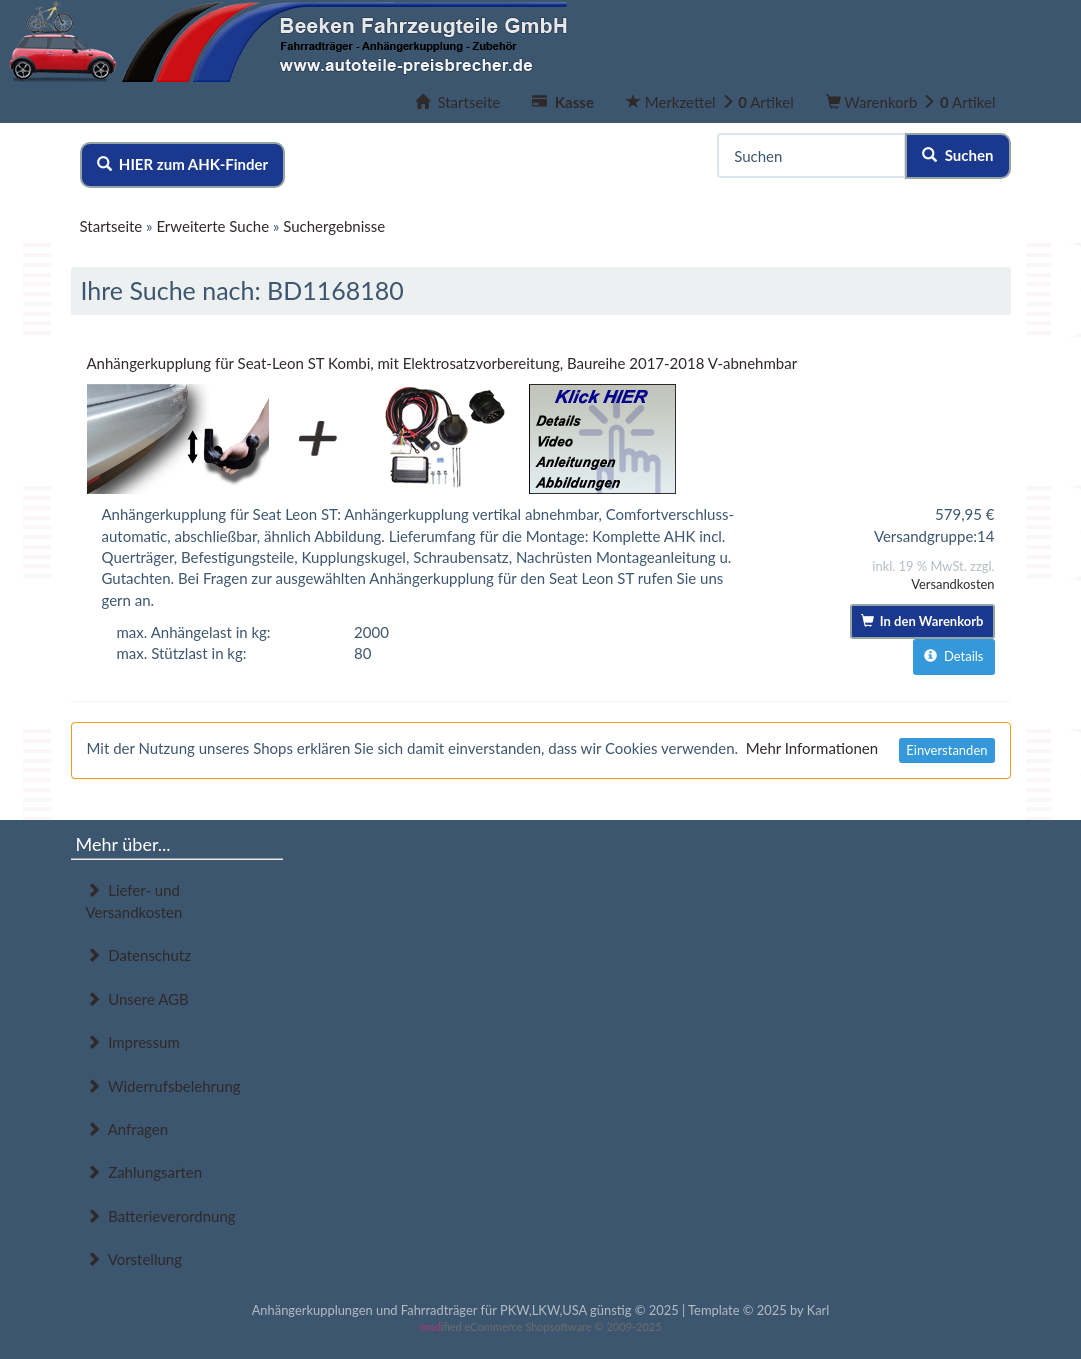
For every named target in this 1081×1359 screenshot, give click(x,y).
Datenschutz (138, 955)
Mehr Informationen (812, 748)
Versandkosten (952, 584)
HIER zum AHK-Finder (183, 164)
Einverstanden (946, 750)
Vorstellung (134, 1259)
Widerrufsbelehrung (163, 1086)
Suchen (957, 155)
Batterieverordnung (161, 1216)
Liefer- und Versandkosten (134, 900)
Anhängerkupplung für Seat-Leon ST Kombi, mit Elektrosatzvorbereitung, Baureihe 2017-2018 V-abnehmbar (442, 363)
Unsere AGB (137, 999)
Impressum (133, 1042)
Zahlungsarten (144, 1172)
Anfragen (127, 1129)
